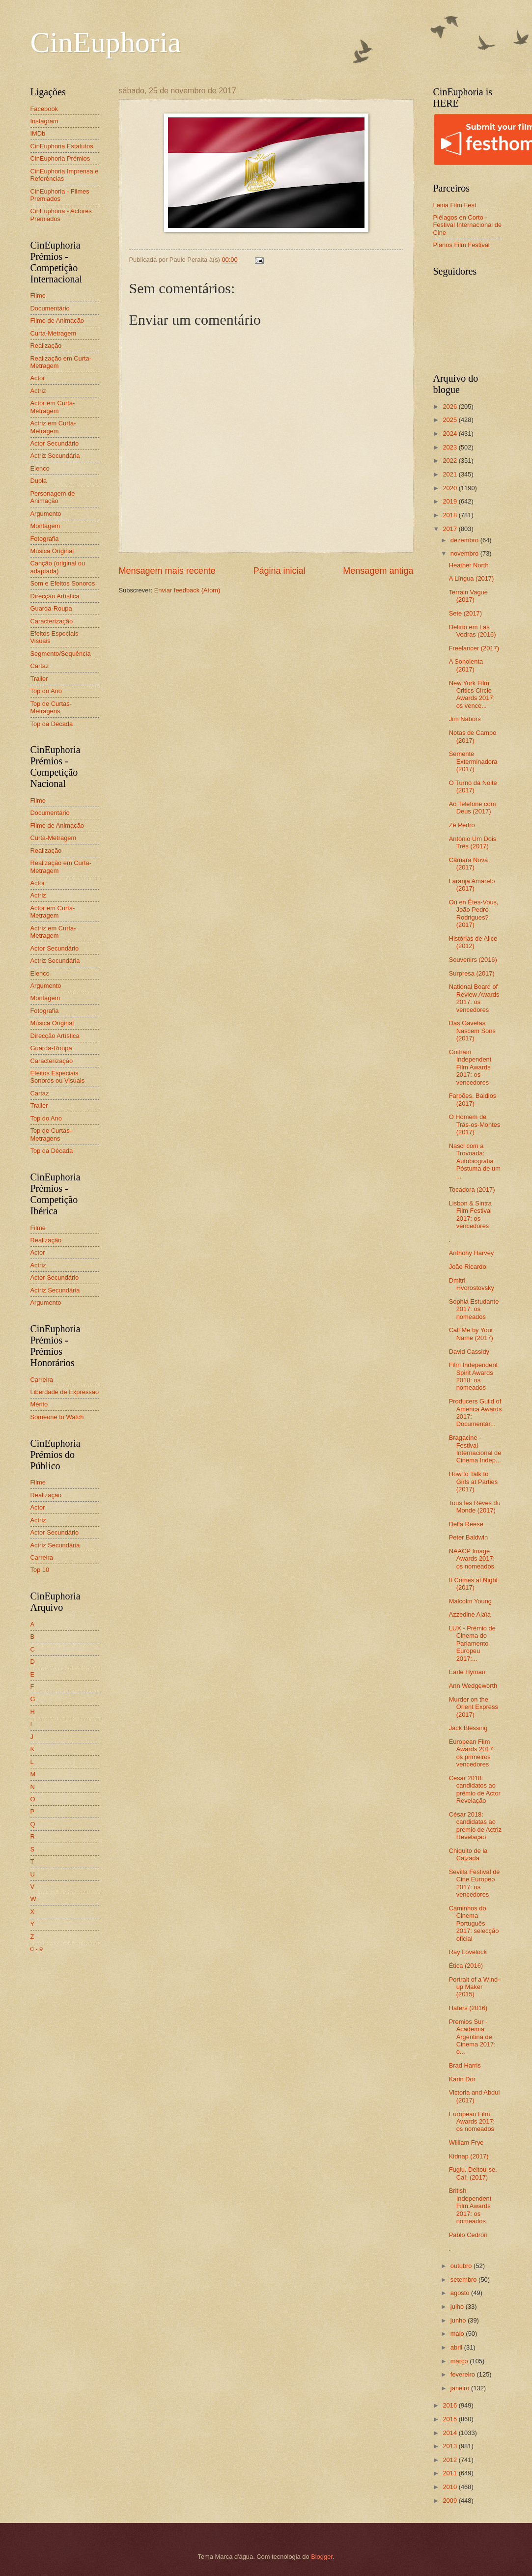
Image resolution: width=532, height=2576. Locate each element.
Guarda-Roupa (51, 608)
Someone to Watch (57, 1417)
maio (458, 2333)
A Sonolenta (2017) (466, 665)
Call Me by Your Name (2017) (471, 1333)
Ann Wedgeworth (473, 1685)
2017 (450, 528)
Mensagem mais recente (167, 571)
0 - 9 (36, 1949)
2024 (450, 433)
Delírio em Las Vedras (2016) (472, 630)
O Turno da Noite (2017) (473, 786)
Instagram (44, 121)
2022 (450, 460)
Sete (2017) (465, 613)
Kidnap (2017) (469, 2156)
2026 (450, 406)
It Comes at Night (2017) (473, 1583)
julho (458, 2306)
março (460, 2361)
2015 (450, 2419)
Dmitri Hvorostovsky (471, 1284)
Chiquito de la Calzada (468, 1854)
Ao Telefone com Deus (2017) (472, 807)
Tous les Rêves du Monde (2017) (475, 1506)
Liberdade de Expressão (64, 1392)
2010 (450, 2487)
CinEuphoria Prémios (60, 158)
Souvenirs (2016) (473, 959)
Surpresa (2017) (472, 973)
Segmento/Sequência (60, 653)
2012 (450, 2460)
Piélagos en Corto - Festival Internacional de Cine (467, 225)
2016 (450, 2405)
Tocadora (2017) (472, 1189)
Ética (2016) (466, 1965)
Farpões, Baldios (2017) (473, 1099)
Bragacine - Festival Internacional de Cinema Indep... (475, 1449)
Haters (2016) (468, 2008)
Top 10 (40, 1569)
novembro (465, 553)
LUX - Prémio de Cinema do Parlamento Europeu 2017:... (472, 1643)
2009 (450, 2500)
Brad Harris (465, 2065)
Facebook (44, 108)
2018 (450, 515)
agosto (460, 2292)
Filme (38, 295)
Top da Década (51, 724)
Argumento (45, 513)
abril (457, 2347)
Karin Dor (462, 2079)
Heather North (469, 565)
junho (459, 2320)
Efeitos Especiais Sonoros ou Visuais (57, 1076)
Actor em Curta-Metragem (52, 406)
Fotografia (44, 538)
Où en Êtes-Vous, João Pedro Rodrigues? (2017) (474, 913)
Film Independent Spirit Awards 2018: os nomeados (473, 1376)
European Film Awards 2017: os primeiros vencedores (472, 1753)
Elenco (40, 468)
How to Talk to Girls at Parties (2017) (473, 1481)
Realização (46, 345)
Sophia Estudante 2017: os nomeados (474, 1309)
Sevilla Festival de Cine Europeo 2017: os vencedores (474, 1883)
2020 (450, 488)
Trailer (39, 678)
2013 (450, 2446)
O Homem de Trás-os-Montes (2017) (475, 1124)
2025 (450, 419)
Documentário (50, 308)
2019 (450, 501)
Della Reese (466, 1524)
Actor (37, 378)
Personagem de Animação (52, 497)
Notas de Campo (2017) (473, 736)
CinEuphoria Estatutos (61, 146)
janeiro (460, 2388)
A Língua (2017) (471, 578)
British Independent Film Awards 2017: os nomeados (470, 2206)
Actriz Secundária (55, 455)
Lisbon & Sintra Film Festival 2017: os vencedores (470, 1215)
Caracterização (51, 621)
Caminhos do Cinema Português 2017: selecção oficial (474, 1923)
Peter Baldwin (468, 1537)
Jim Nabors (465, 719)
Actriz (38, 390)
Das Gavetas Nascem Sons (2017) (472, 1030)
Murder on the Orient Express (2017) (473, 1707)
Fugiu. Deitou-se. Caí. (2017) (473, 2173)
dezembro (465, 540)
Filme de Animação (57, 320)
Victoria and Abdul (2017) (474, 2096)
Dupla (38, 480)
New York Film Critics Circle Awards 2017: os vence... (472, 694)
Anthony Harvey (471, 1253)
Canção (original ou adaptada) (57, 567)
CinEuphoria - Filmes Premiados (59, 195)
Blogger (322, 2556)
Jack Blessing (468, 1728)
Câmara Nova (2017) (468, 863)
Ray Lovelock (468, 1952)
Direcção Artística (55, 596)
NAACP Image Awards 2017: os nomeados (472, 1558)
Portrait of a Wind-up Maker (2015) (474, 1987)
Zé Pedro (462, 825)
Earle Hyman (467, 1672)
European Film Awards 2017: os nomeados (472, 2121)
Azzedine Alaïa (470, 1614)
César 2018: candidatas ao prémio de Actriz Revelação (475, 1826)
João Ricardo (467, 1266)
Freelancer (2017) (474, 648)
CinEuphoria (105, 42)
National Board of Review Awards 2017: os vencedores (474, 998)
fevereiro (463, 2374)
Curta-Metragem (53, 333)
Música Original (52, 551)
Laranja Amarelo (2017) (472, 884)
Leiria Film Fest (454, 205)
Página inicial (279, 571)
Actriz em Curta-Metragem (53, 427)
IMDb (38, 133)
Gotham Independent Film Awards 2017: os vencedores (470, 1067)
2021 (450, 474)
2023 (450, 447)
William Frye (466, 2142)
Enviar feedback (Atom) (187, 590)
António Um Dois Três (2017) (473, 842)
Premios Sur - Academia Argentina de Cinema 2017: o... (472, 2037)
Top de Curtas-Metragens (51, 707)
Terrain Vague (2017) (468, 595)
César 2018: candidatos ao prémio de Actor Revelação (475, 1789)
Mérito (39, 1404)
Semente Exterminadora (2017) (473, 761)
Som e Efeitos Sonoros (62, 583)
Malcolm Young (470, 1601)
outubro (462, 2265)
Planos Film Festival (461, 245)
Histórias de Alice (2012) (473, 942)
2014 (450, 2432)
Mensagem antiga (378, 571)
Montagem (45, 526)
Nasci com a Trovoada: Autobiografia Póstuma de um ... (475, 1161)
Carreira (42, 1379)
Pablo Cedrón (468, 2235)
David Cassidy (469, 1351)
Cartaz (39, 666)
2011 (450, 2473)
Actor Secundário (54, 443)
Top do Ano (46, 691)
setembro (464, 2279)
